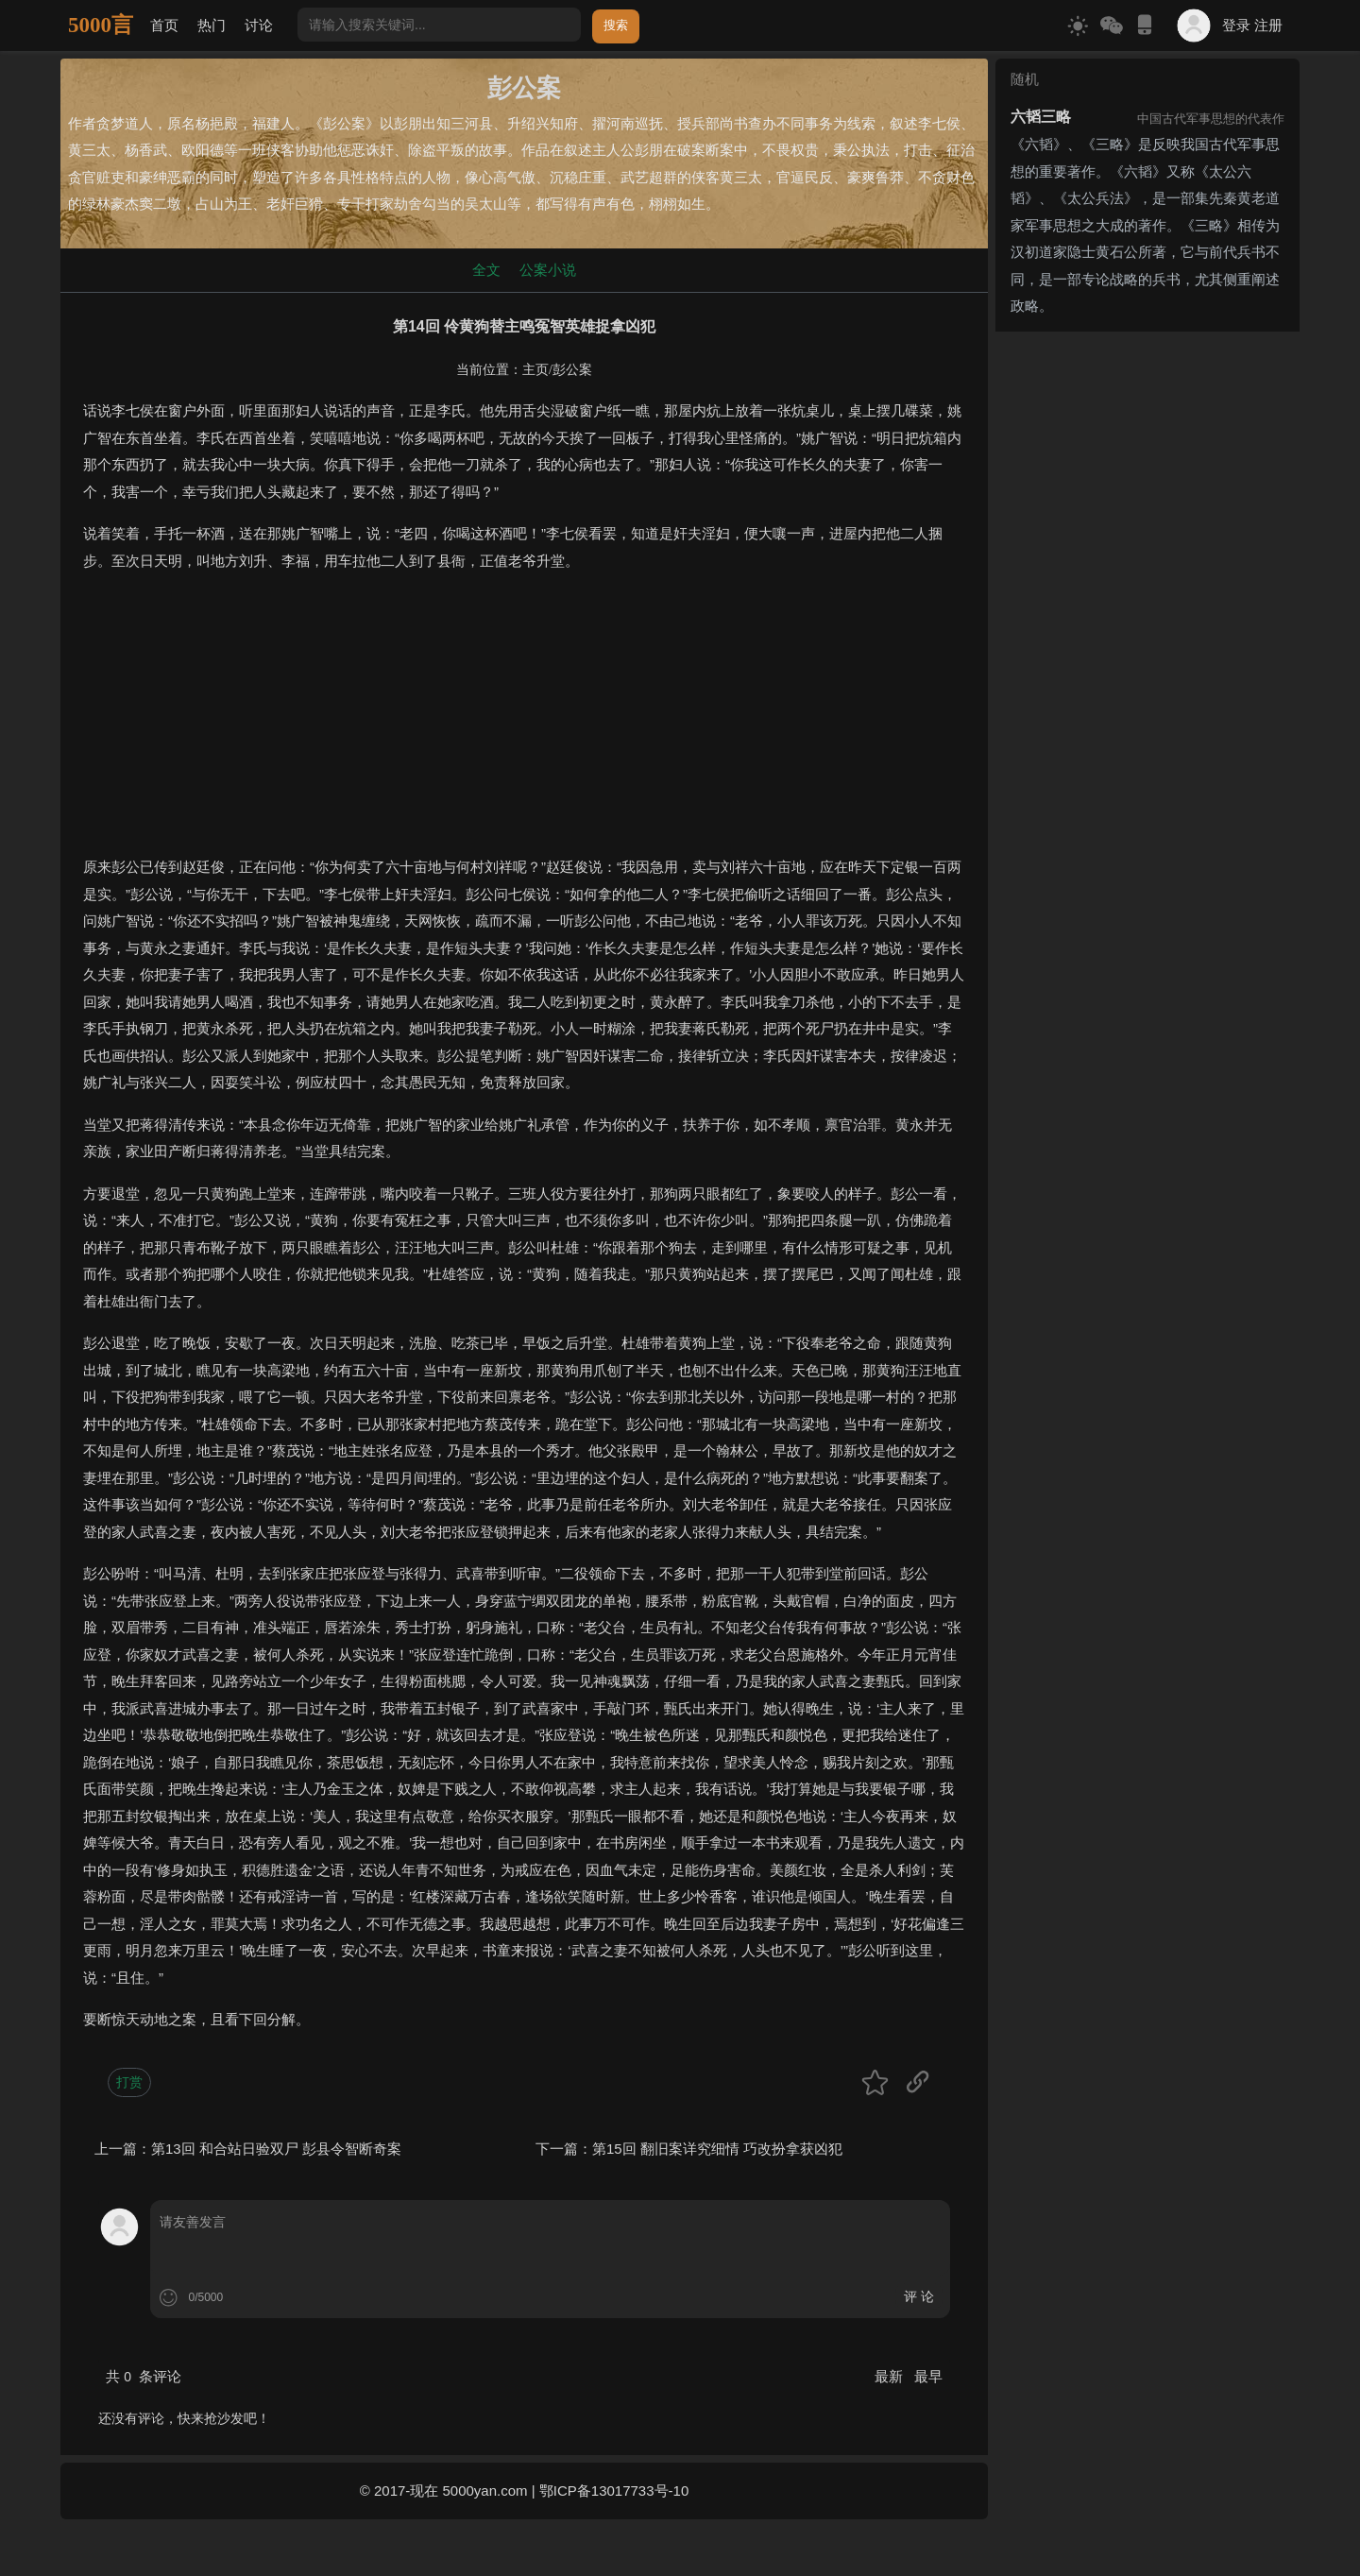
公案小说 (547, 270)
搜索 (616, 25)
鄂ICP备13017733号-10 (613, 2490)
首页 (164, 25)
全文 (486, 270)
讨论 (259, 25)
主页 (535, 370)
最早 (928, 2376)
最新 (891, 2376)
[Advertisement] (524, 721)
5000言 (100, 25)
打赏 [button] (129, 2082)
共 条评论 (143, 2376)
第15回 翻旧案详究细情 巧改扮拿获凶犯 (717, 2149)
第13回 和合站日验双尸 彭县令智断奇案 (276, 2149)
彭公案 (572, 370)
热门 (211, 25)
